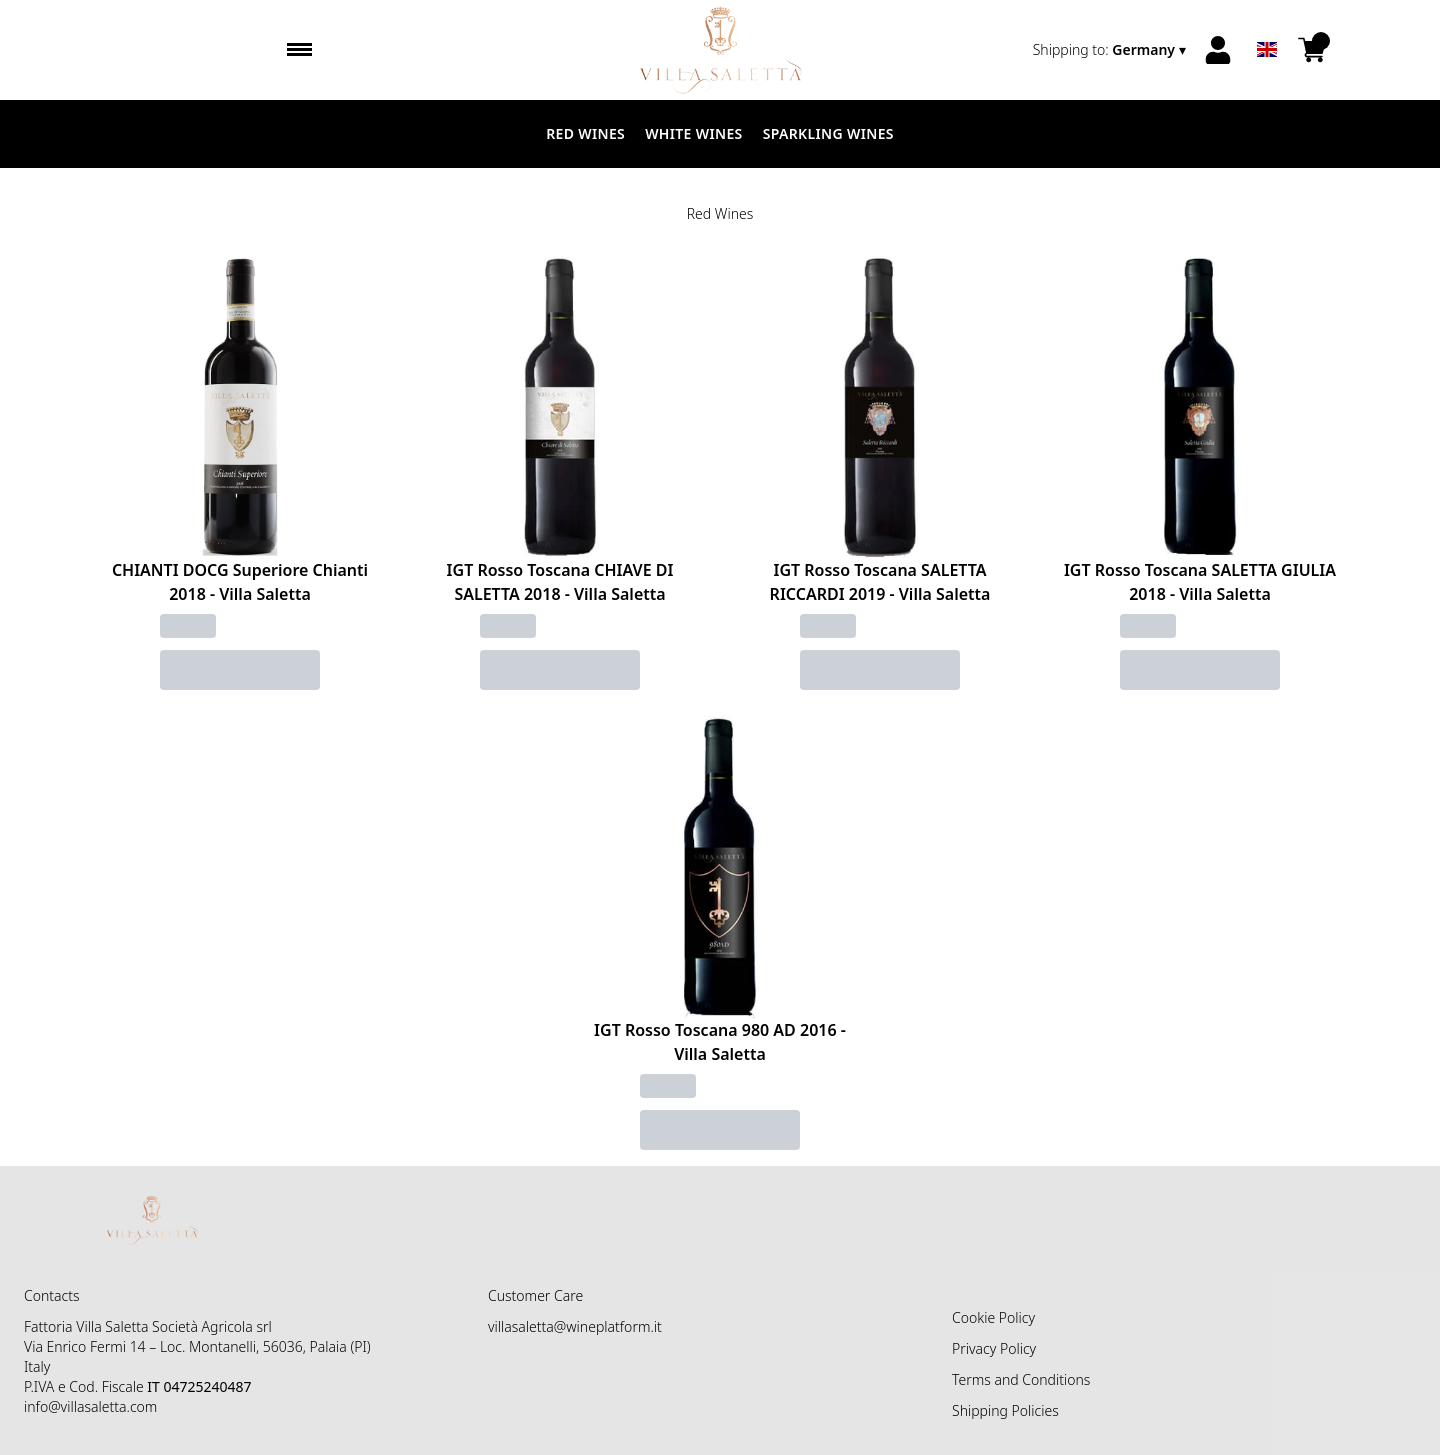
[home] (720, 50)
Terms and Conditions (1021, 1379)
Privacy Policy (994, 1348)
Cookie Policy (993, 1317)
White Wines (694, 133)
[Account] (1218, 50)
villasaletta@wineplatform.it (575, 1326)
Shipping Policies (1005, 1410)
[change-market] (1111, 50)
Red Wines (585, 133)
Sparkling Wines (828, 133)
